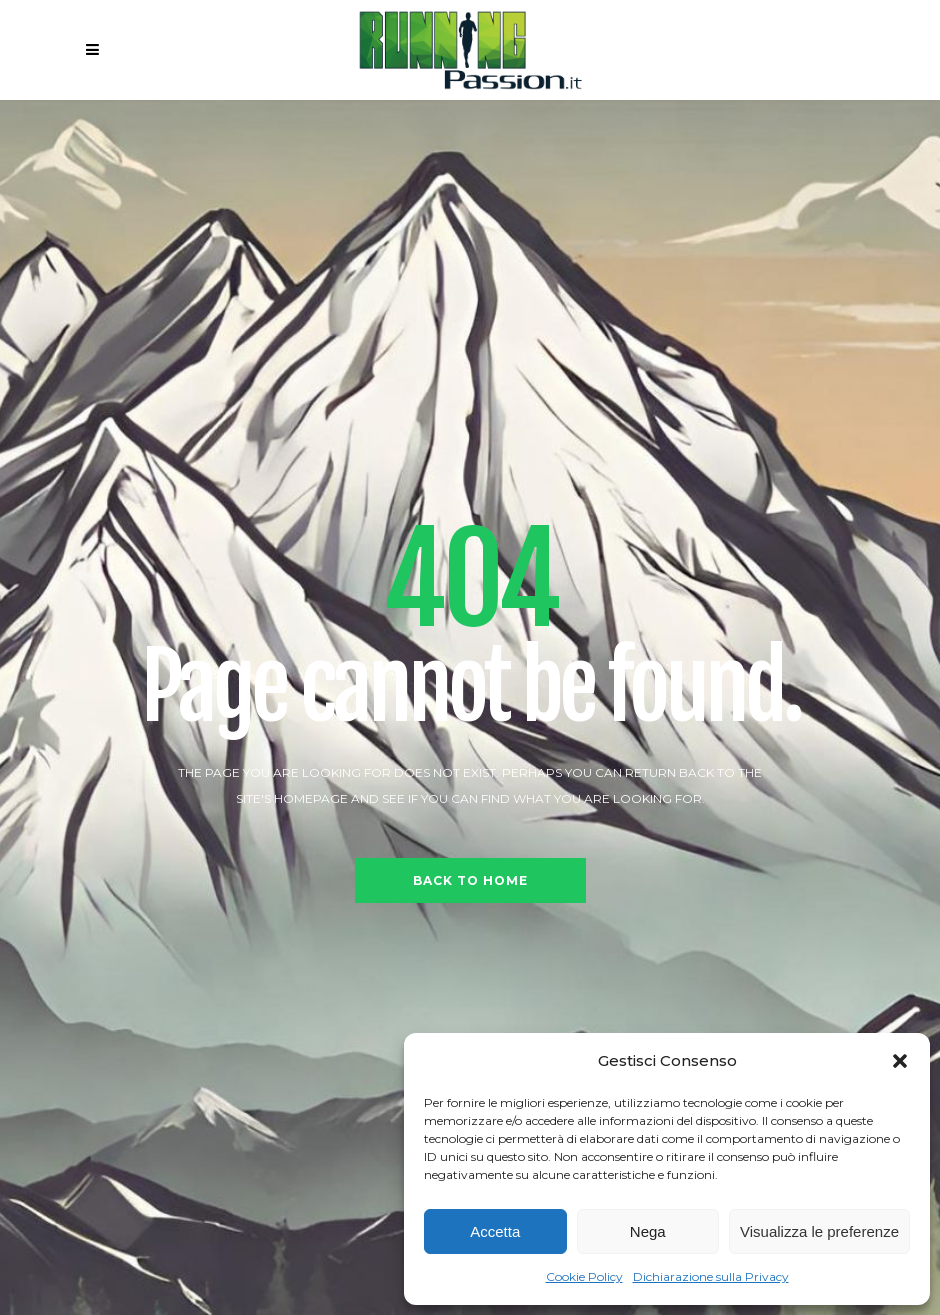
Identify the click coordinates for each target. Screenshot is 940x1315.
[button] (900, 1061)
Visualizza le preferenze (819, 1231)
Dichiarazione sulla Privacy (711, 1276)
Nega (648, 1231)
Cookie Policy (584, 1276)
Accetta (495, 1231)
